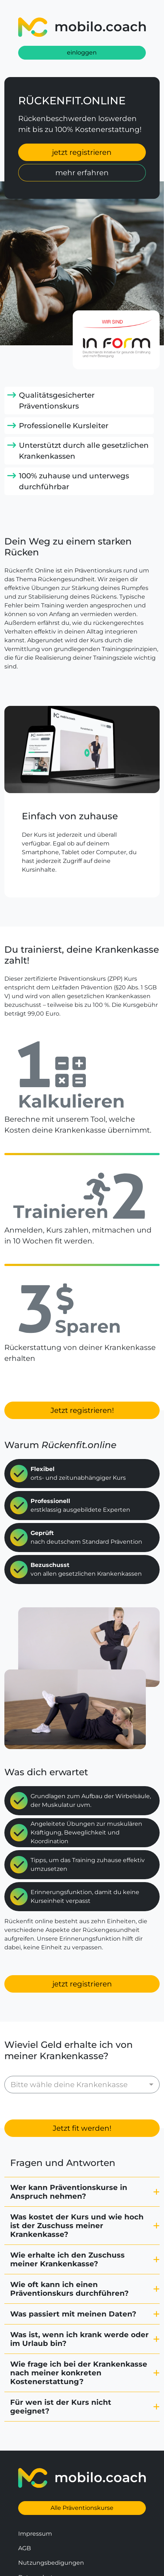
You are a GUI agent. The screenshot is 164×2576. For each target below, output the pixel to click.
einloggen (82, 52)
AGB (24, 2516)
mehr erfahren (82, 172)
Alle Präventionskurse (82, 2475)
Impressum (35, 2501)
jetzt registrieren (82, 152)
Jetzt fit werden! (82, 2096)
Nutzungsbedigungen (51, 2530)
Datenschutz (37, 2545)
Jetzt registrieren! (82, 1410)
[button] (82, 2159)
